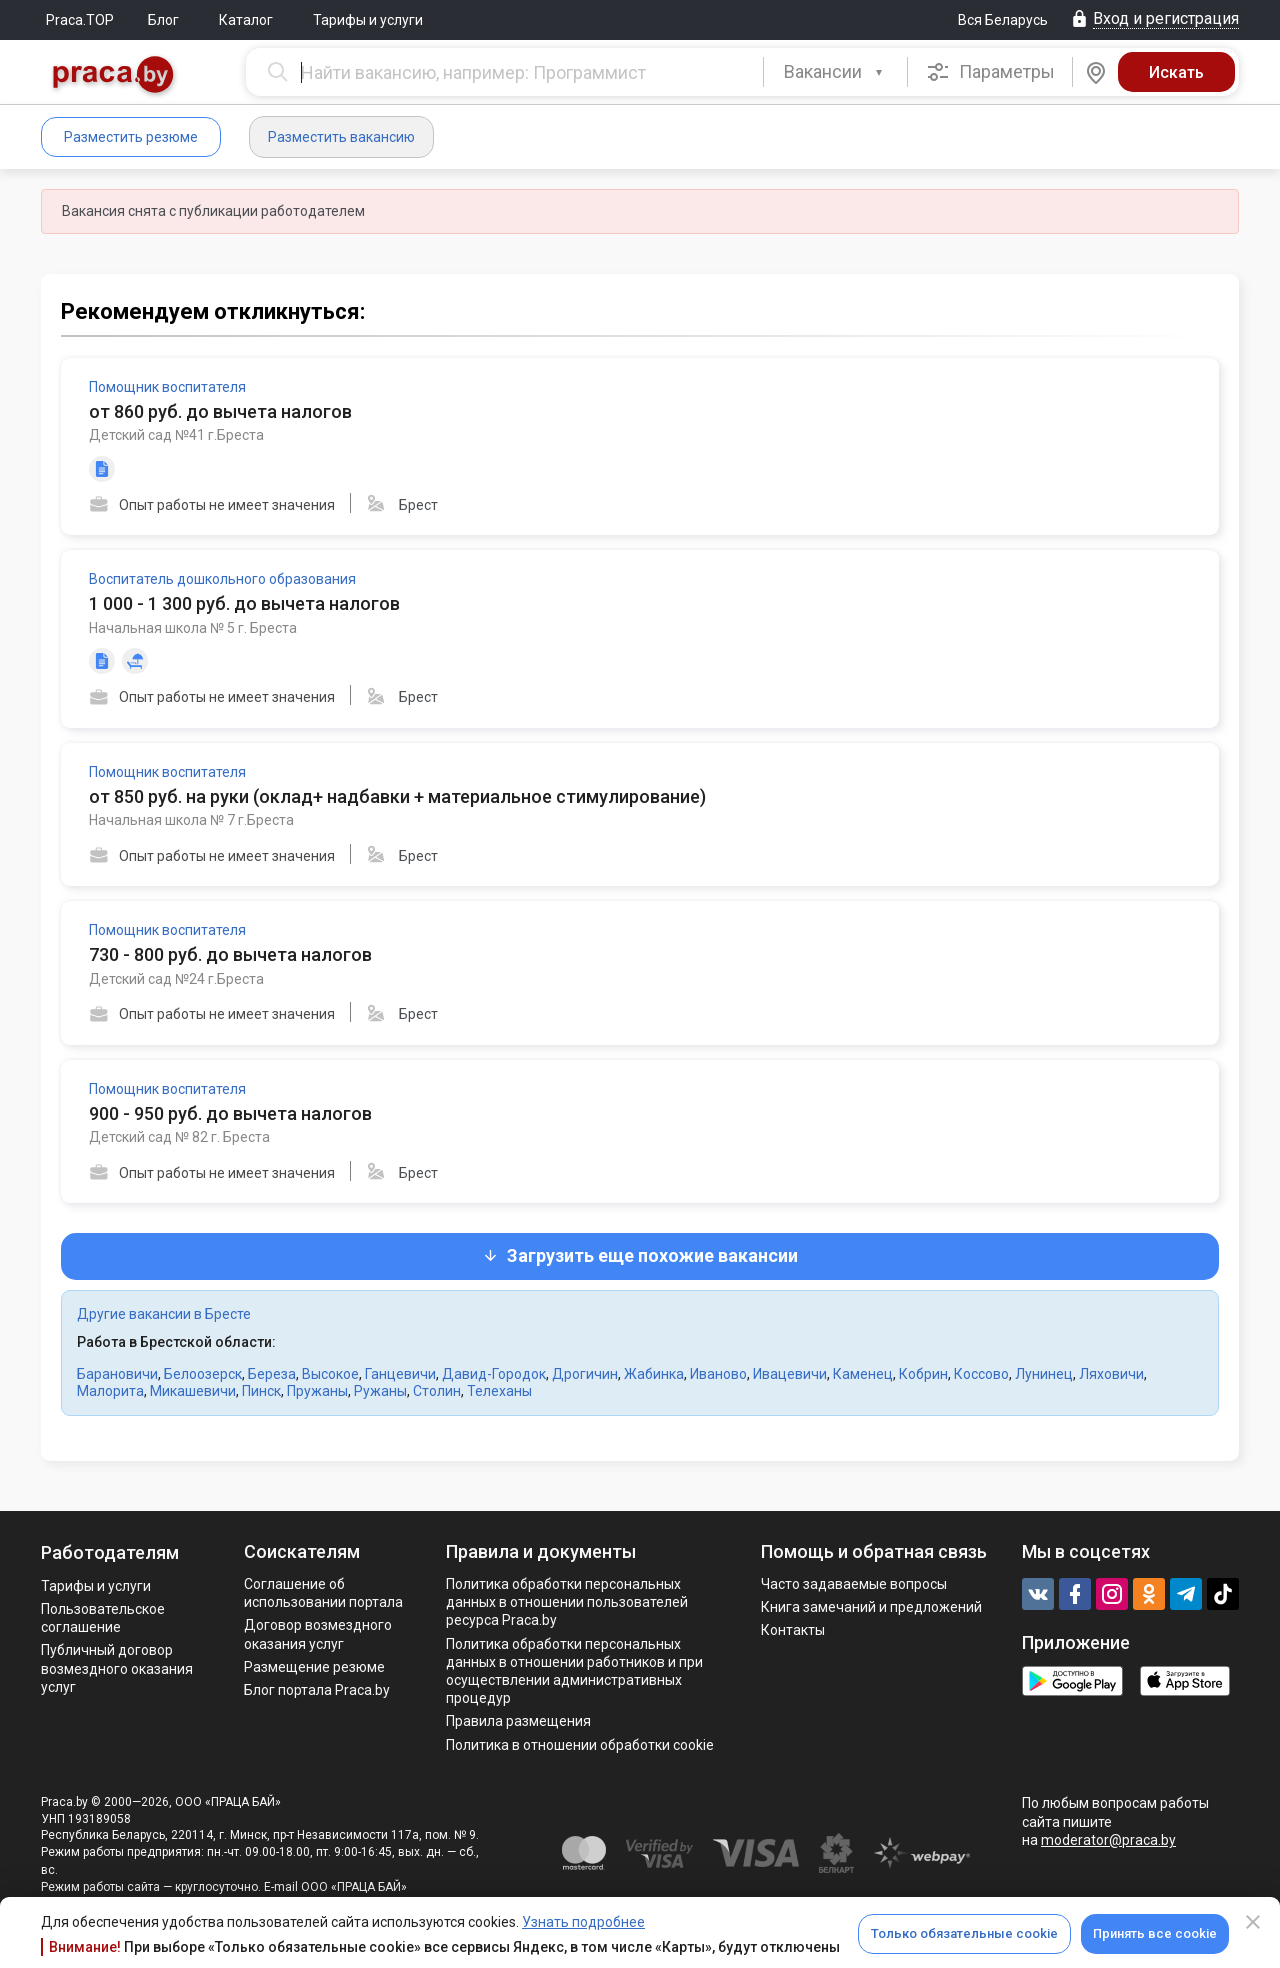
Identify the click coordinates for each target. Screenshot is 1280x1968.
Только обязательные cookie (964, 1933)
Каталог (246, 20)
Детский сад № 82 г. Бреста (179, 1137)
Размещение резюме (314, 1667)
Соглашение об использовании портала (323, 1593)
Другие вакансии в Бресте (164, 1314)
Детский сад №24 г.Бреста (176, 979)
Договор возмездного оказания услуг (318, 1634)
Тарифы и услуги (368, 20)
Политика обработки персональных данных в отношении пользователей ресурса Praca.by (567, 1602)
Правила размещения (518, 1721)
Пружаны (317, 1391)
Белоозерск (203, 1374)
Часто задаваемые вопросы (854, 1584)
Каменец (863, 1374)
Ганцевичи (400, 1374)
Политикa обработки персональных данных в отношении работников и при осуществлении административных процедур (574, 1671)
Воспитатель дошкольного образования (222, 579)
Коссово (981, 1374)
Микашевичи (193, 1391)
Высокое (330, 1374)
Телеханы (499, 1391)
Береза (272, 1374)
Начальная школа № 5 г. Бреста (193, 628)
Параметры (990, 72)
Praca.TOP (80, 20)
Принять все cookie (1155, 1933)
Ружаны (380, 1391)
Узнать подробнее (583, 1922)
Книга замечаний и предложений (871, 1607)
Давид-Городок (494, 1374)
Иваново (718, 1374)
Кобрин (923, 1374)
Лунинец (1044, 1374)
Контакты (793, 1630)
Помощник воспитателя (167, 387)
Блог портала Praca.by (317, 1690)
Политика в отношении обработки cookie (580, 1745)
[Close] (1253, 1922)
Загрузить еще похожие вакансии (640, 1255)
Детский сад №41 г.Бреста (176, 435)
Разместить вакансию (341, 137)
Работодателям (110, 1552)
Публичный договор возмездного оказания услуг (117, 1668)
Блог (163, 20)
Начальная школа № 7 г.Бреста (191, 820)
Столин (437, 1391)
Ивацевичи (790, 1374)
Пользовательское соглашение (103, 1618)
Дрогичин (585, 1374)
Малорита (110, 1391)
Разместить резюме (131, 137)
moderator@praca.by (1108, 1840)
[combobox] (835, 72)
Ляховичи (1111, 1374)
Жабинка (654, 1374)
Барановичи (117, 1374)
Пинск (261, 1391)
